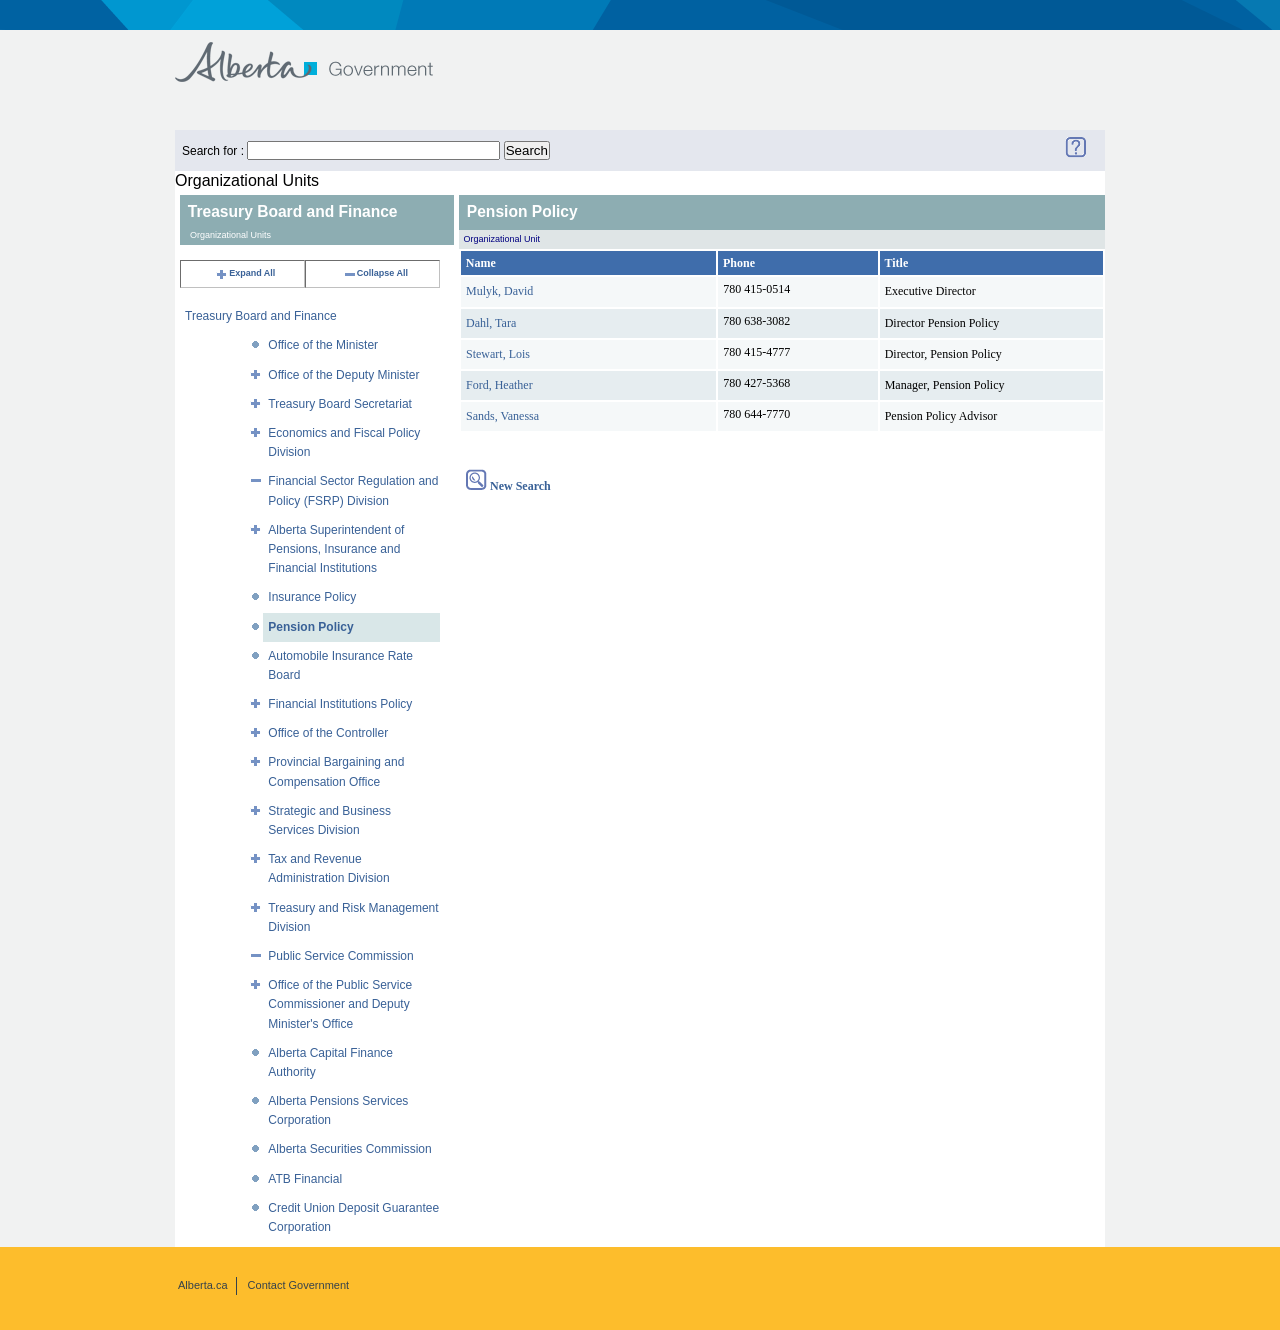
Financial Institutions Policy (340, 704)
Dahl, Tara (491, 323)
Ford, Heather (499, 385)
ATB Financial (305, 1179)
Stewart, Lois (498, 354)
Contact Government (299, 1285)
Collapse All (375, 273)
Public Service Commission (340, 956)
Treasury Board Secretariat (340, 404)
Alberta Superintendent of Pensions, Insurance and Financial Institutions (336, 549)
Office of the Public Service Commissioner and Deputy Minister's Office (340, 1004)
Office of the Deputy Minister (343, 375)
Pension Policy (310, 627)
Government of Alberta (320, 52)
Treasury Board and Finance (261, 316)
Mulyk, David (499, 291)
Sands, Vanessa (502, 416)
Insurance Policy (312, 597)
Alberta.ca (203, 1285)
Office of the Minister (323, 345)
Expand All (245, 273)
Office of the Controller (328, 733)
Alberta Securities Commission (349, 1149)
